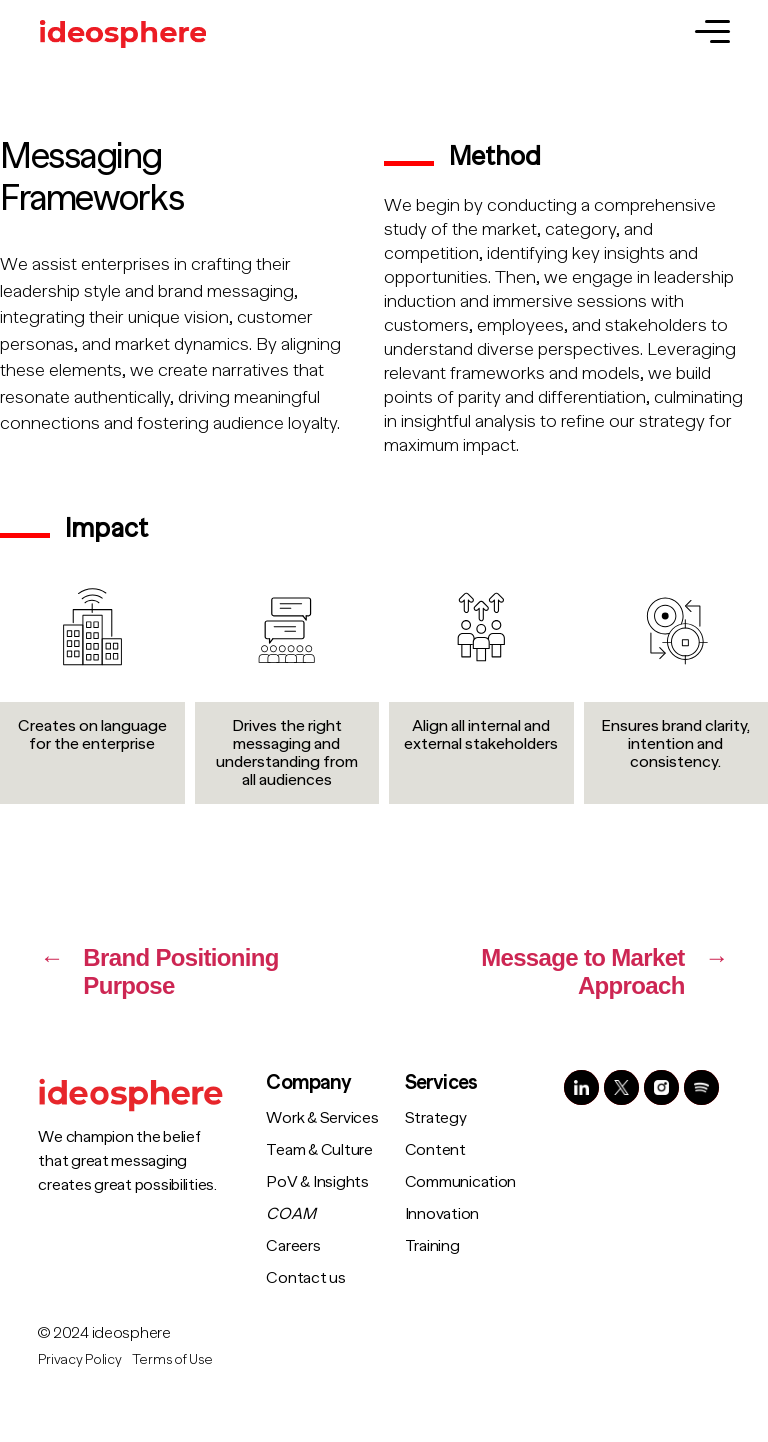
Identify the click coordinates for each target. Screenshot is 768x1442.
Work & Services (322, 1118)
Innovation (442, 1214)
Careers (293, 1246)
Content (435, 1150)
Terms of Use (172, 1359)
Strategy (436, 1118)
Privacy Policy (79, 1359)
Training (432, 1246)
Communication (461, 1182)
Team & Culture (319, 1150)
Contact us (305, 1278)
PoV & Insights (317, 1182)
